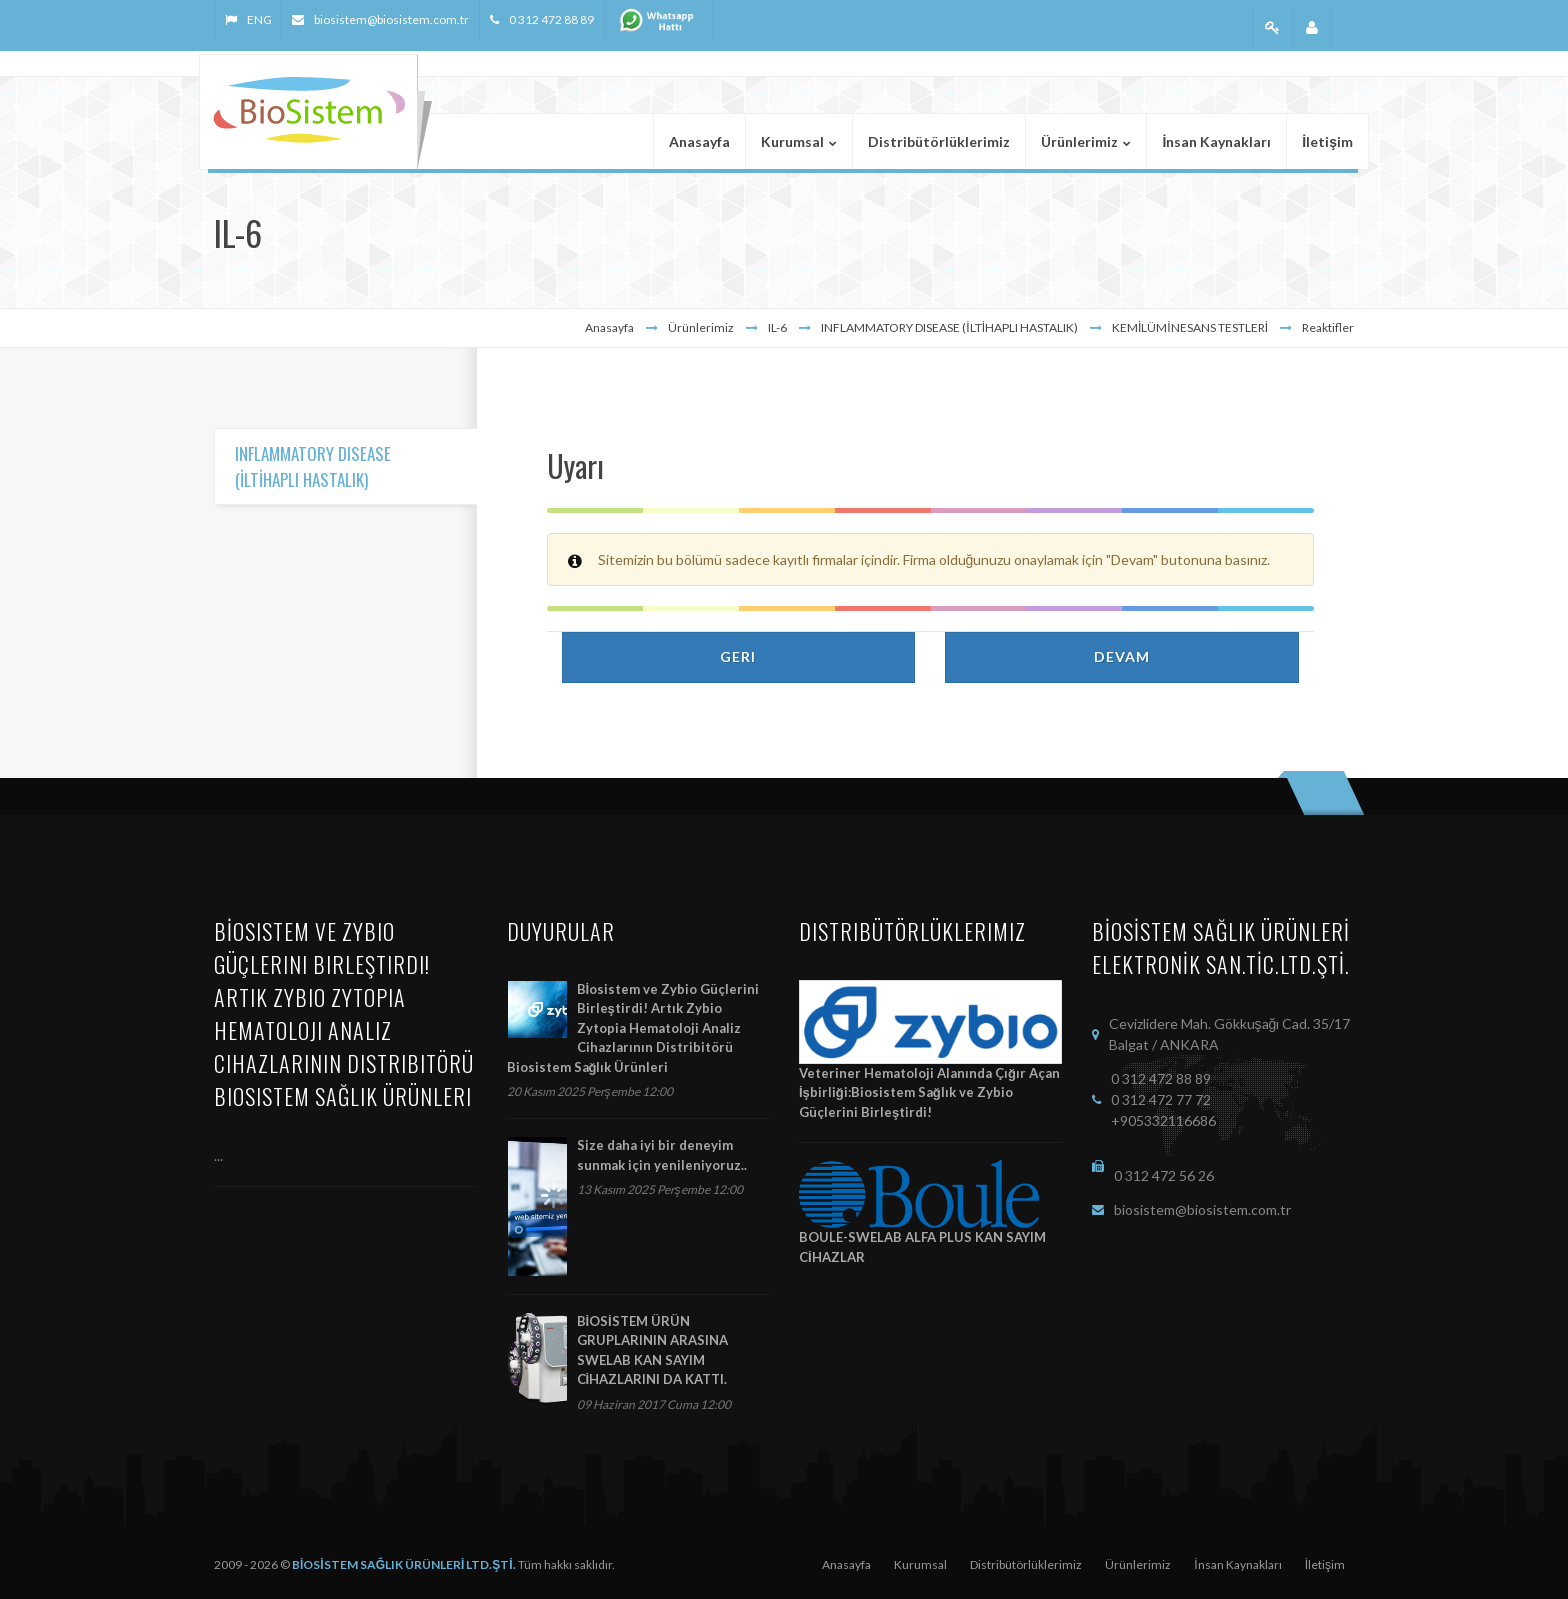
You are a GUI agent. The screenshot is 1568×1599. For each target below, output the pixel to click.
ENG (259, 19)
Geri (738, 656)
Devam (1122, 656)
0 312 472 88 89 (551, 19)
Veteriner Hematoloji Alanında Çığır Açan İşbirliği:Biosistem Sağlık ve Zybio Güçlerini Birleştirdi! (929, 1092)
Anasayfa (609, 327)
